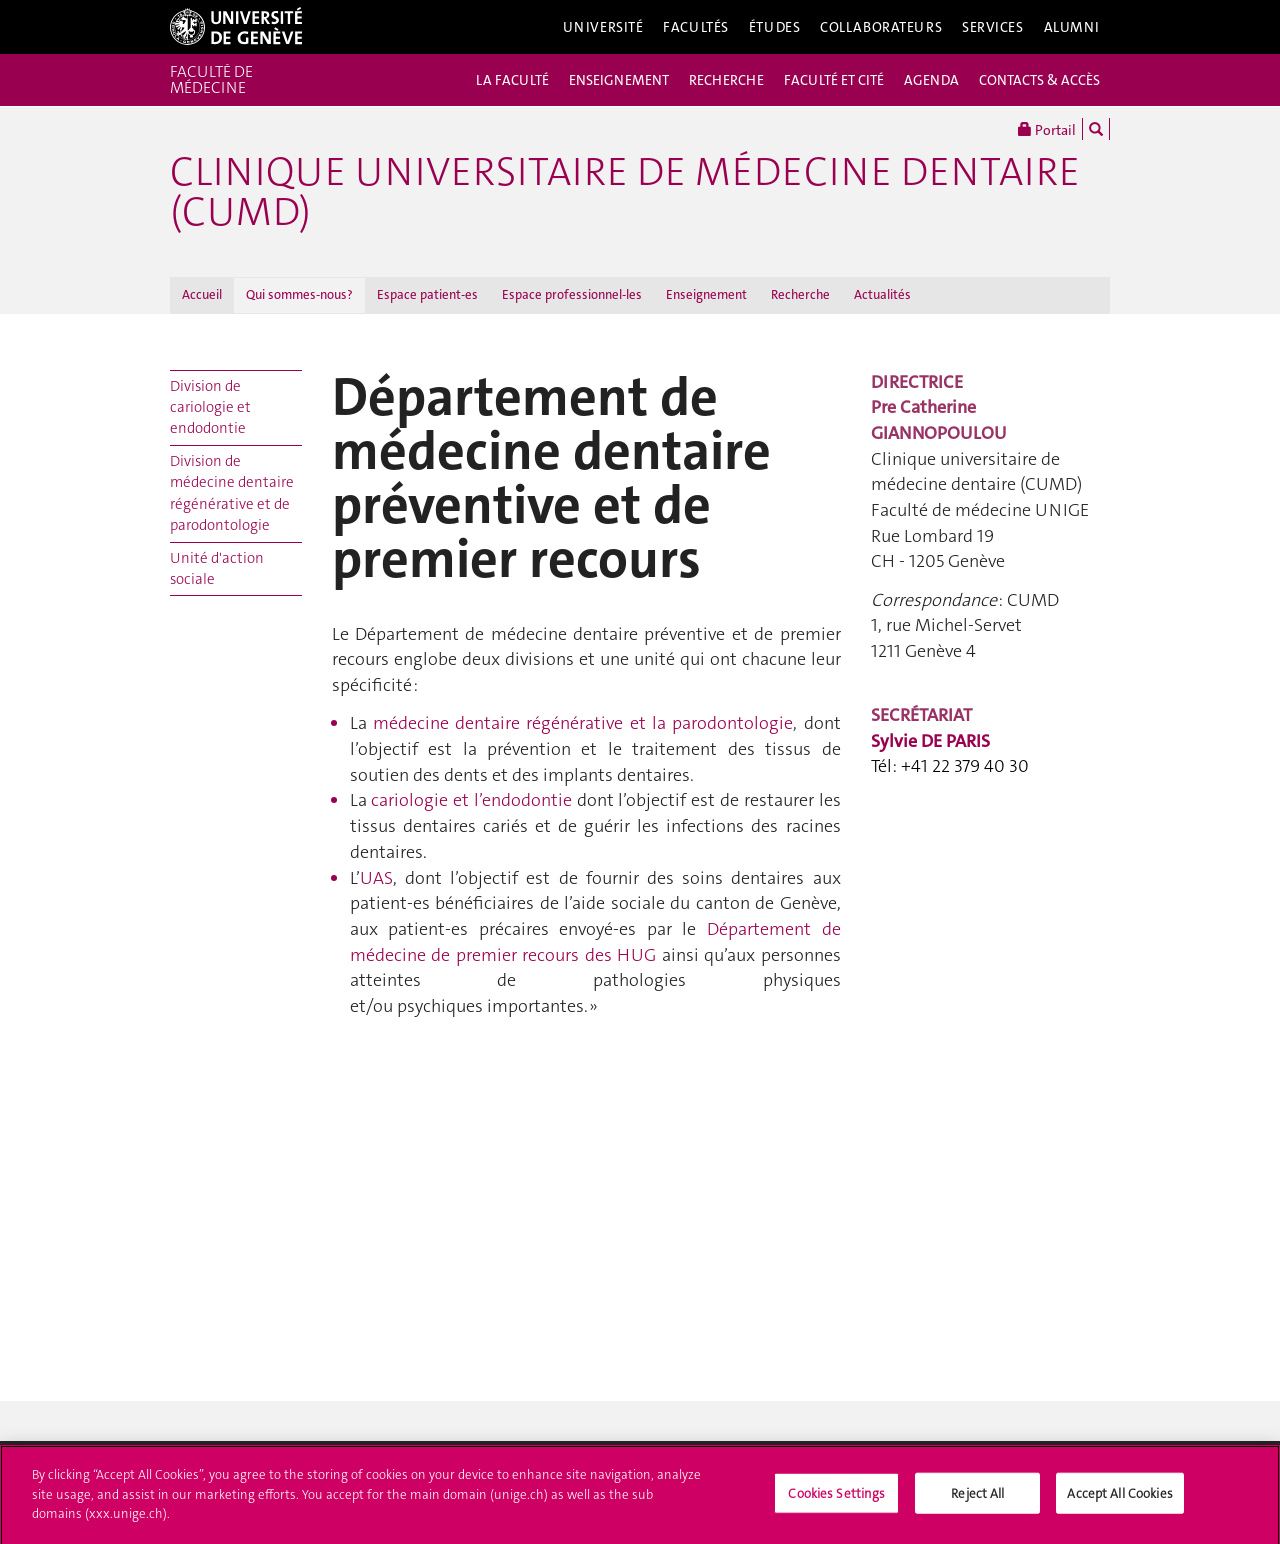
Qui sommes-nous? (299, 294)
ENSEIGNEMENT (619, 80)
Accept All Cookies (1119, 1498)
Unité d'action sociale (217, 568)
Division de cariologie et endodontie (210, 407)
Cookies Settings (836, 1498)
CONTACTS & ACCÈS (1039, 80)
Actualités (882, 294)
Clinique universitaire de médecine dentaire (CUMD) (625, 192)
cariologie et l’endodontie (471, 800)
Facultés (696, 27)
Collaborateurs (881, 27)
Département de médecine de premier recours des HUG (595, 942)
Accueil (202, 294)
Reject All (977, 1498)
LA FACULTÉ (512, 80)
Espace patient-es (427, 294)
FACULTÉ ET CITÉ (834, 80)
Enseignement (706, 294)
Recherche (800, 294)
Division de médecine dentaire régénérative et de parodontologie (232, 493)
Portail (1047, 129)
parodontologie (583, 723)
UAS (376, 878)
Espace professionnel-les (572, 294)
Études (774, 27)
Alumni (1072, 27)
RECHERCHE (726, 80)
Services (993, 27)
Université (603, 27)
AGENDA (931, 80)
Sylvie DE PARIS (930, 741)
